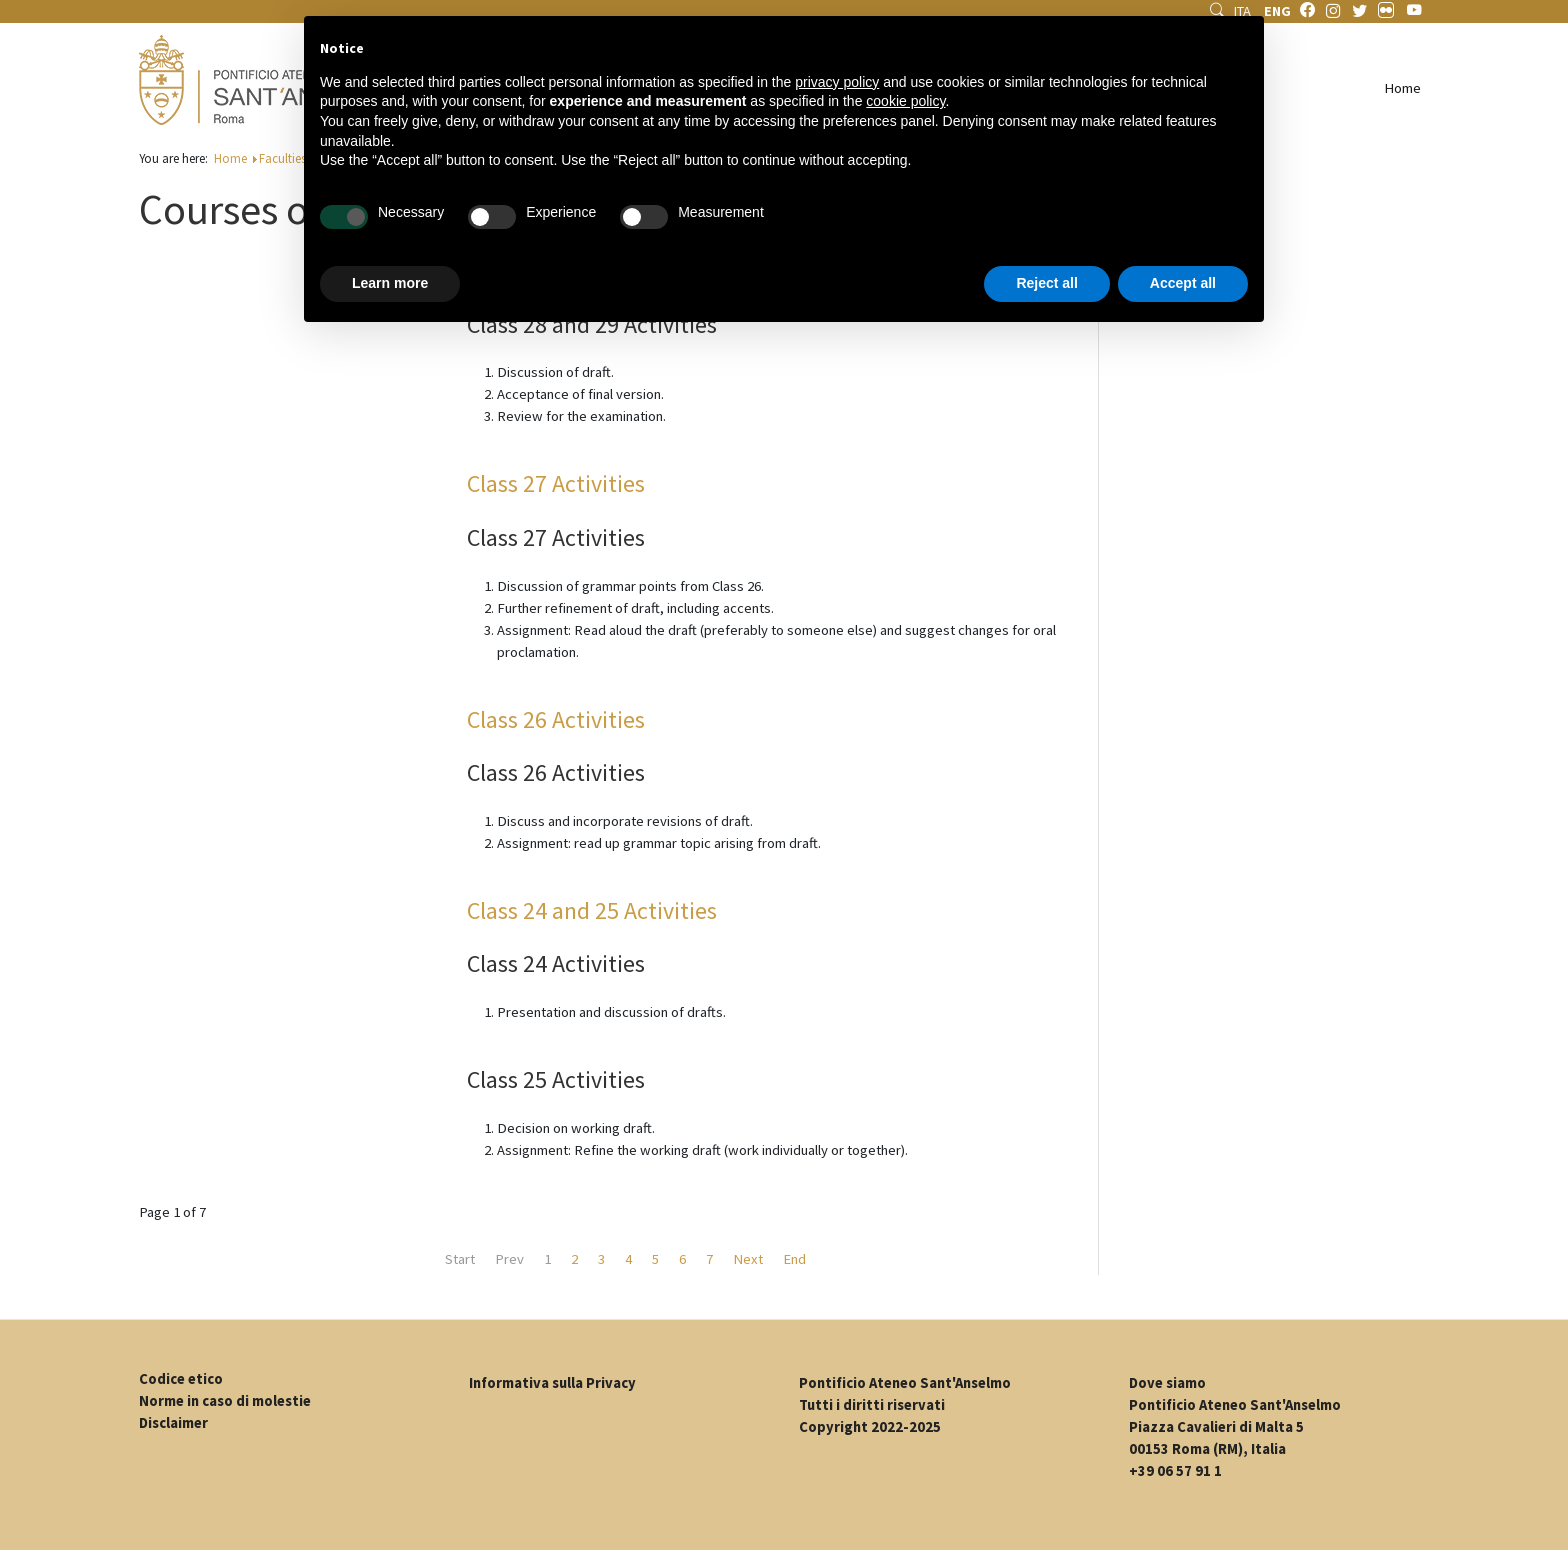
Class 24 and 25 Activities (592, 910)
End (794, 1259)
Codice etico (181, 1379)
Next (748, 1259)
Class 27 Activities (556, 483)
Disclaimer (173, 1423)
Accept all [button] (1183, 283)
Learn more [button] (390, 283)
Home (1402, 88)
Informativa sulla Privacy (552, 1383)
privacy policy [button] (837, 82)
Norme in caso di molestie (225, 1401)
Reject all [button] (1046, 283)
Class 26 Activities (556, 719)
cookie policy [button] (905, 101)
